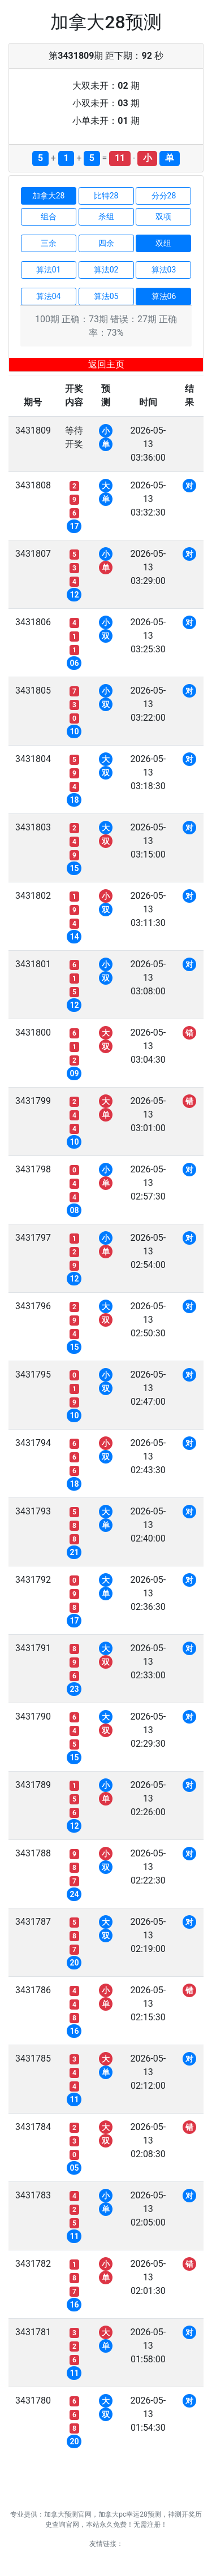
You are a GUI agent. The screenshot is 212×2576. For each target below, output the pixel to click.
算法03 (164, 269)
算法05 (106, 296)
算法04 (48, 296)
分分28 (164, 195)
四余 (106, 243)
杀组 (106, 216)
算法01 (48, 269)
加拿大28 (48, 195)
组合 (49, 216)
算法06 (164, 296)
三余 (49, 243)
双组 (163, 243)
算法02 (106, 269)
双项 (163, 216)
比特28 (106, 195)
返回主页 (106, 364)
